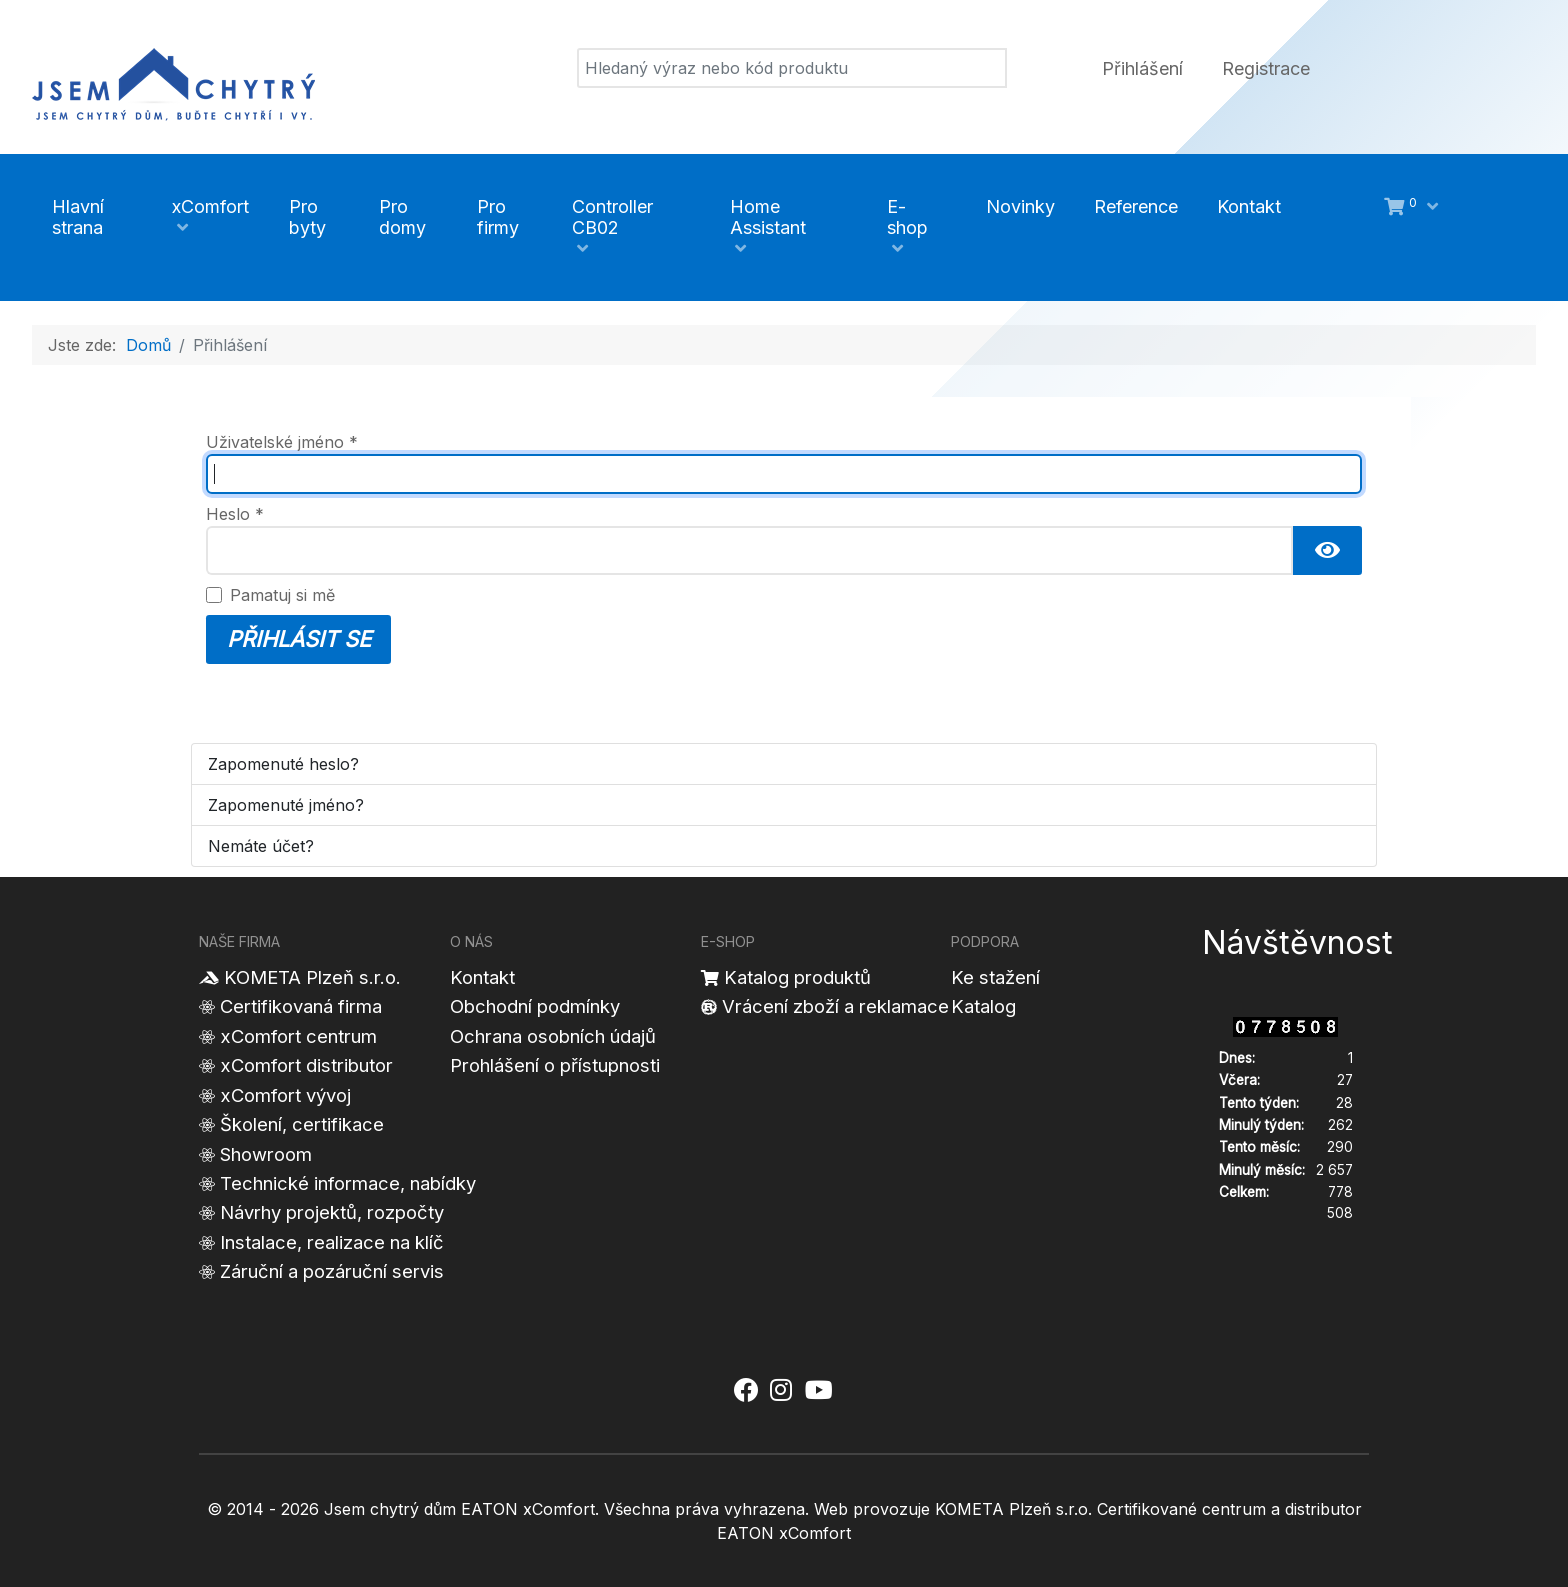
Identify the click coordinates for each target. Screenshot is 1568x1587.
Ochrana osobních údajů (553, 1036)
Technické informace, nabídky (348, 1183)
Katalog (983, 1006)
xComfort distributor (306, 1065)
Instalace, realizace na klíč (332, 1242)
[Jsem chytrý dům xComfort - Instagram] (781, 1391)
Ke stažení (995, 977)
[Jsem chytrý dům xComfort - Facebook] (745, 1391)
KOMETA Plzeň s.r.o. (312, 977)
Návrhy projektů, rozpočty (332, 1212)
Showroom (266, 1154)
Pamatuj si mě (282, 595)
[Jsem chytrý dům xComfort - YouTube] (818, 1391)
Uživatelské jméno (282, 442)
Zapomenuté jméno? (286, 805)
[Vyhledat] (791, 68)
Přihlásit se (299, 639)
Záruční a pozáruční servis (332, 1271)
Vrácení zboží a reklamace (835, 1006)
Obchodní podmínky (535, 1006)
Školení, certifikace (302, 1124)
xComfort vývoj (285, 1095)
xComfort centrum (298, 1036)
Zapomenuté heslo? (283, 764)
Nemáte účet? (261, 846)
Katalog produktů (797, 977)
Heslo (235, 514)
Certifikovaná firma (301, 1006)
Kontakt (482, 977)
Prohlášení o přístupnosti (555, 1065)
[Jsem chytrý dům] (173, 81)
